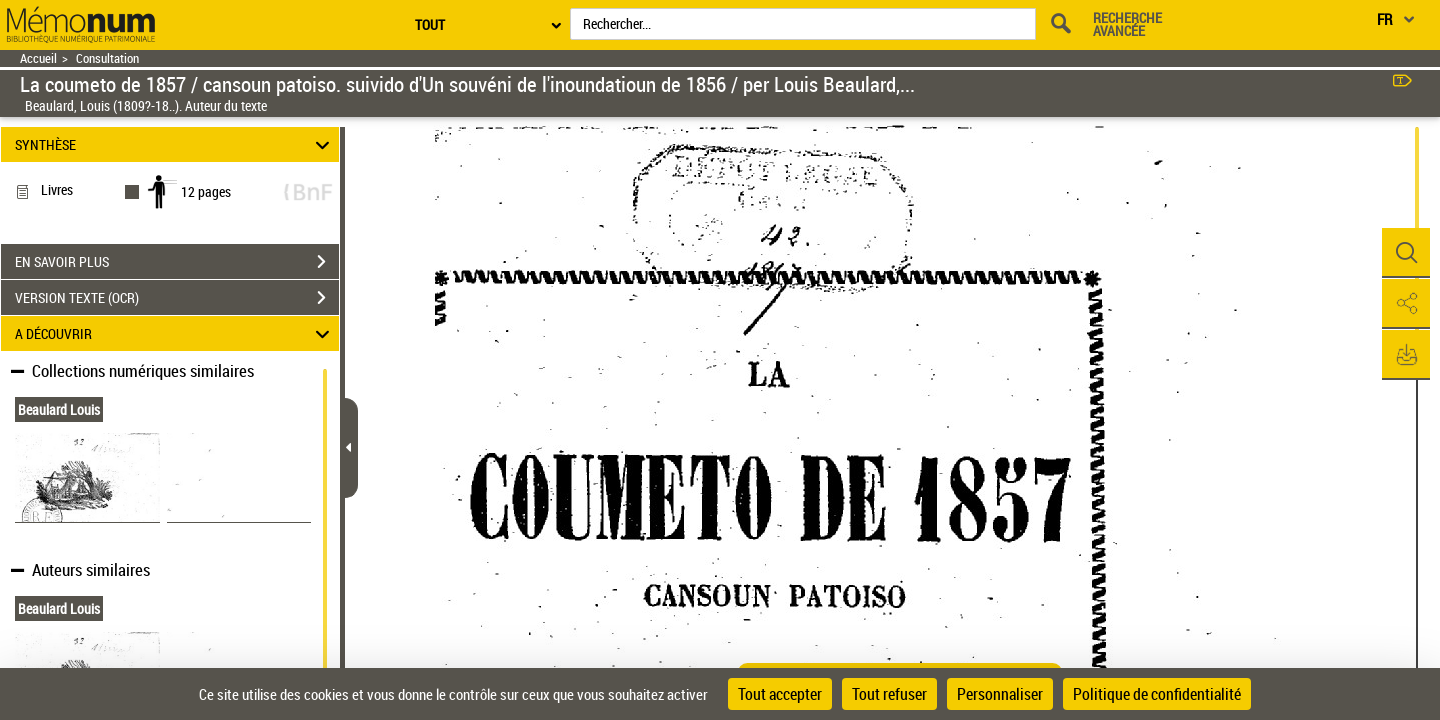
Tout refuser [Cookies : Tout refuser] (889, 694)
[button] (1405, 253)
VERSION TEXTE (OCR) (177, 298)
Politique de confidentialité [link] (1157, 694)
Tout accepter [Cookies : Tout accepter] (780, 694)
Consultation (107, 58)
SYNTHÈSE (175, 144)
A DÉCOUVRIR (175, 333)
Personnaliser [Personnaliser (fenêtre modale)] (1000, 694)
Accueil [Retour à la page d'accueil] (38, 58)
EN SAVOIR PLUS (177, 262)
